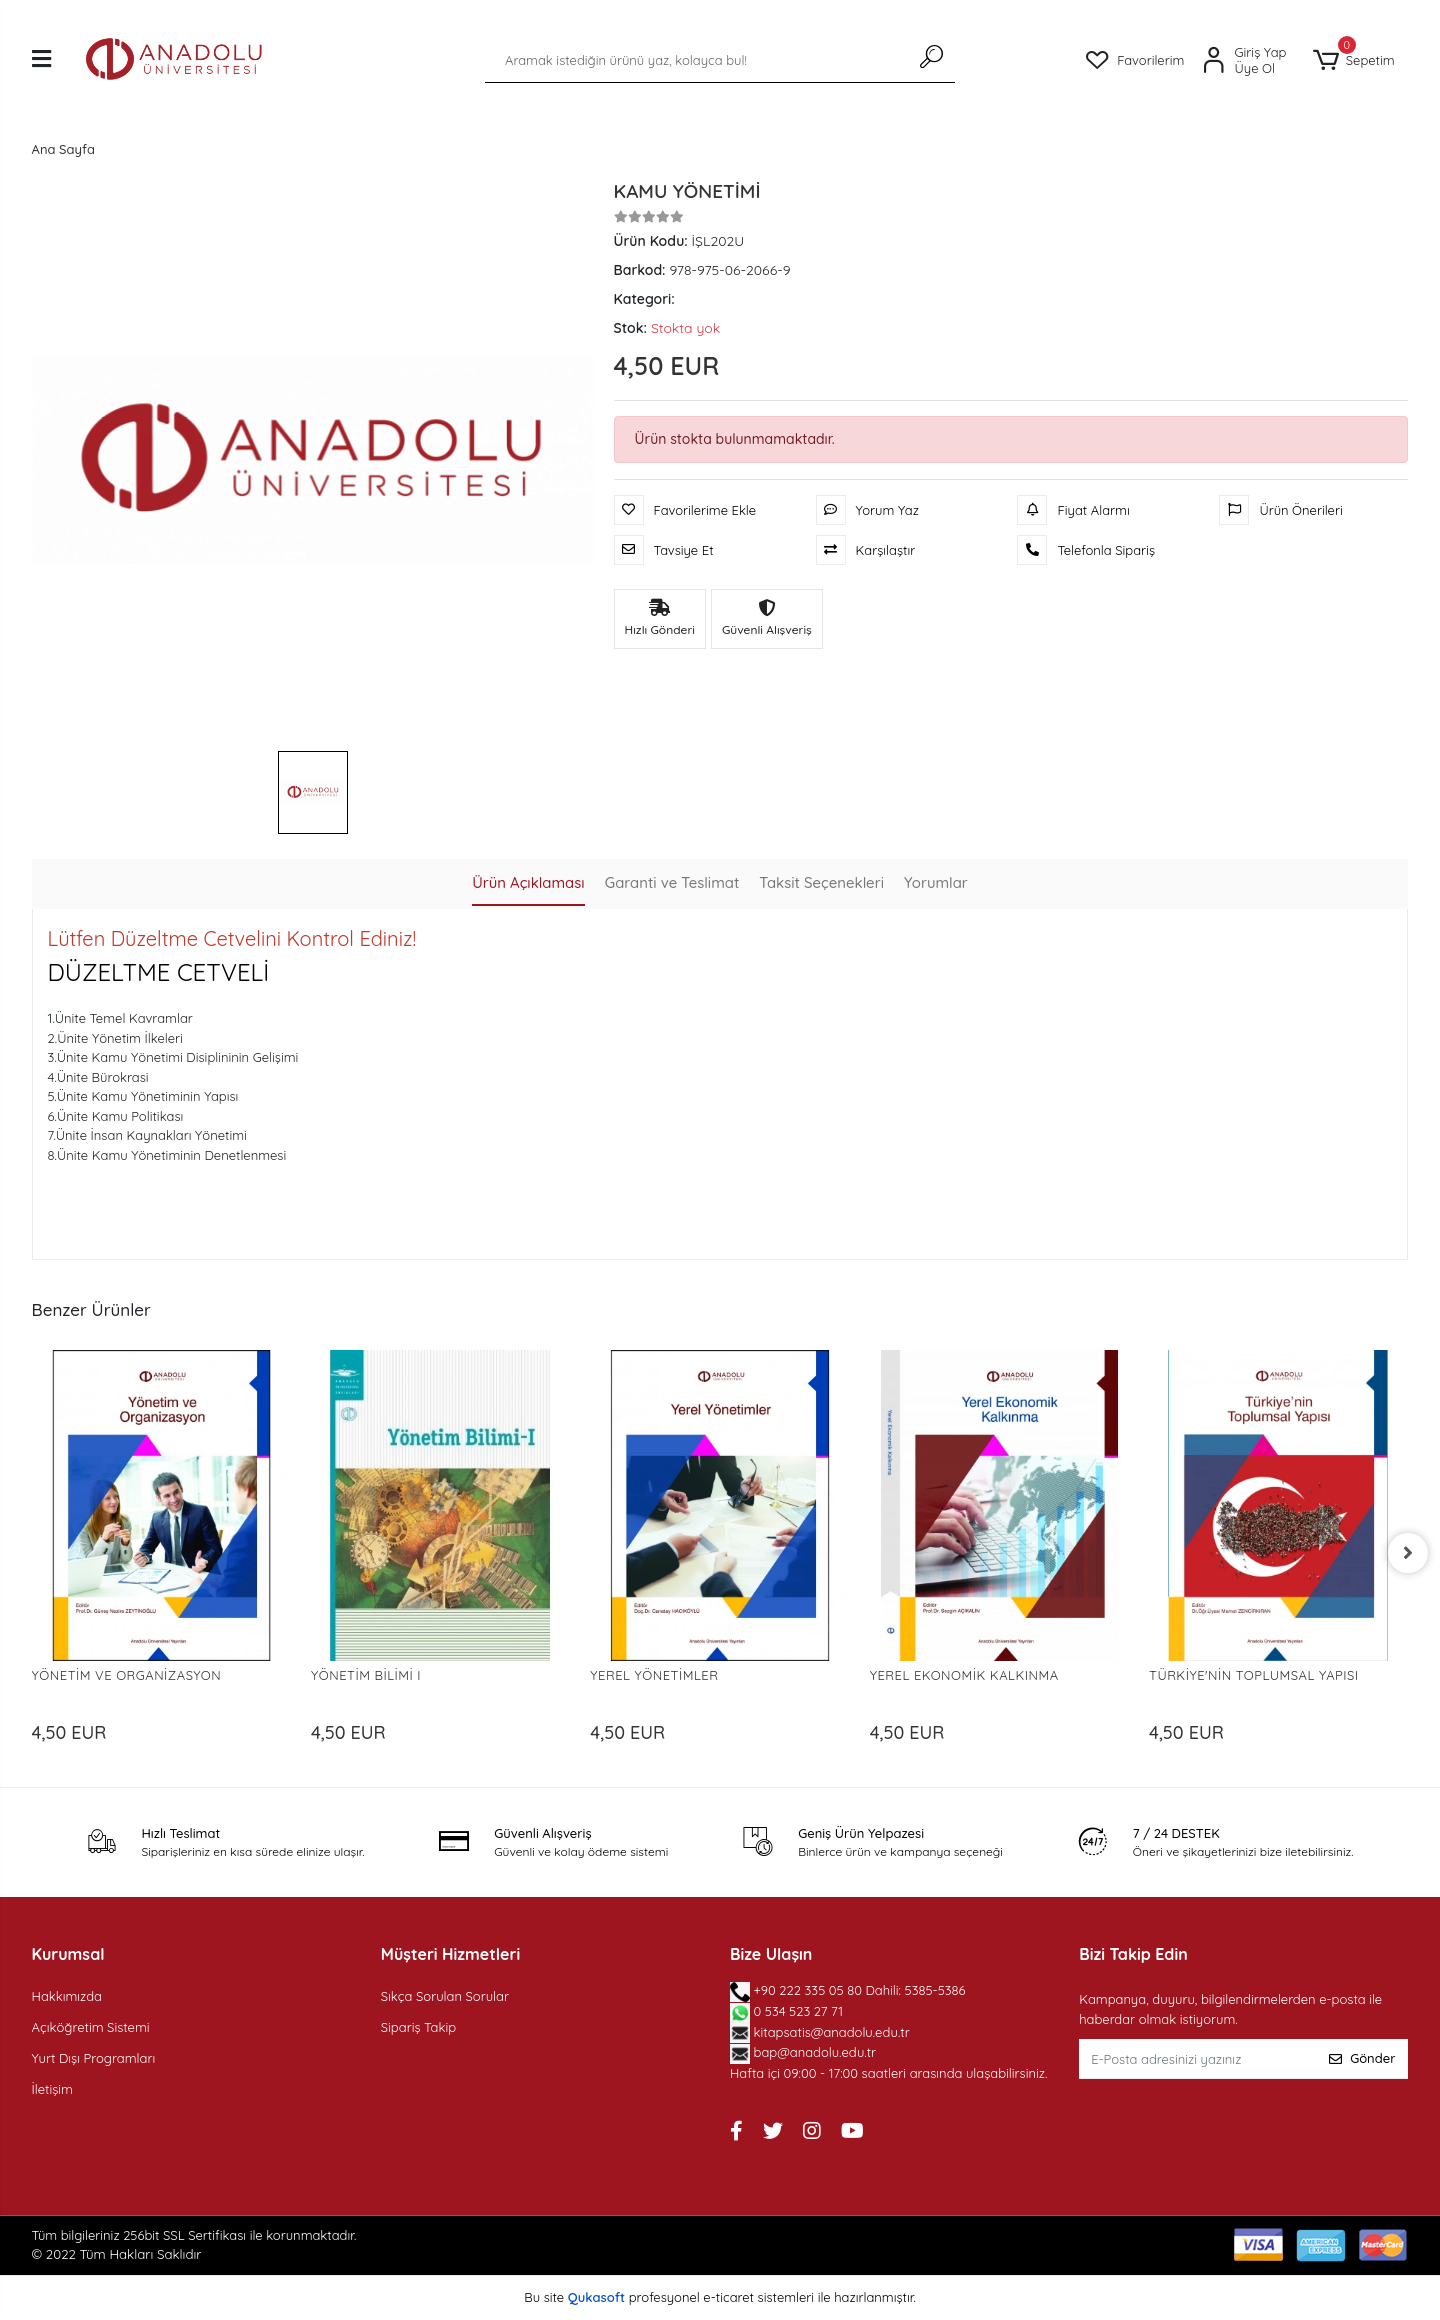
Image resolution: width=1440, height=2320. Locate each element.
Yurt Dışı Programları (94, 2058)
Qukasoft (596, 2297)
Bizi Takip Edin (1133, 1954)
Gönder (1362, 2058)
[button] (1354, 60)
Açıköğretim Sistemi (91, 2027)
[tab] (527, 884)
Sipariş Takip (418, 2027)
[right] (1408, 1553)
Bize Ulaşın (771, 1954)
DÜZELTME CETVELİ (159, 972)
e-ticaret (728, 2297)
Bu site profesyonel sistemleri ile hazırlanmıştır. (720, 2297)
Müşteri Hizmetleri (450, 1954)
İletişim (52, 2089)
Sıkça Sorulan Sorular (445, 1996)
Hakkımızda (67, 1996)
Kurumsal (68, 1954)
